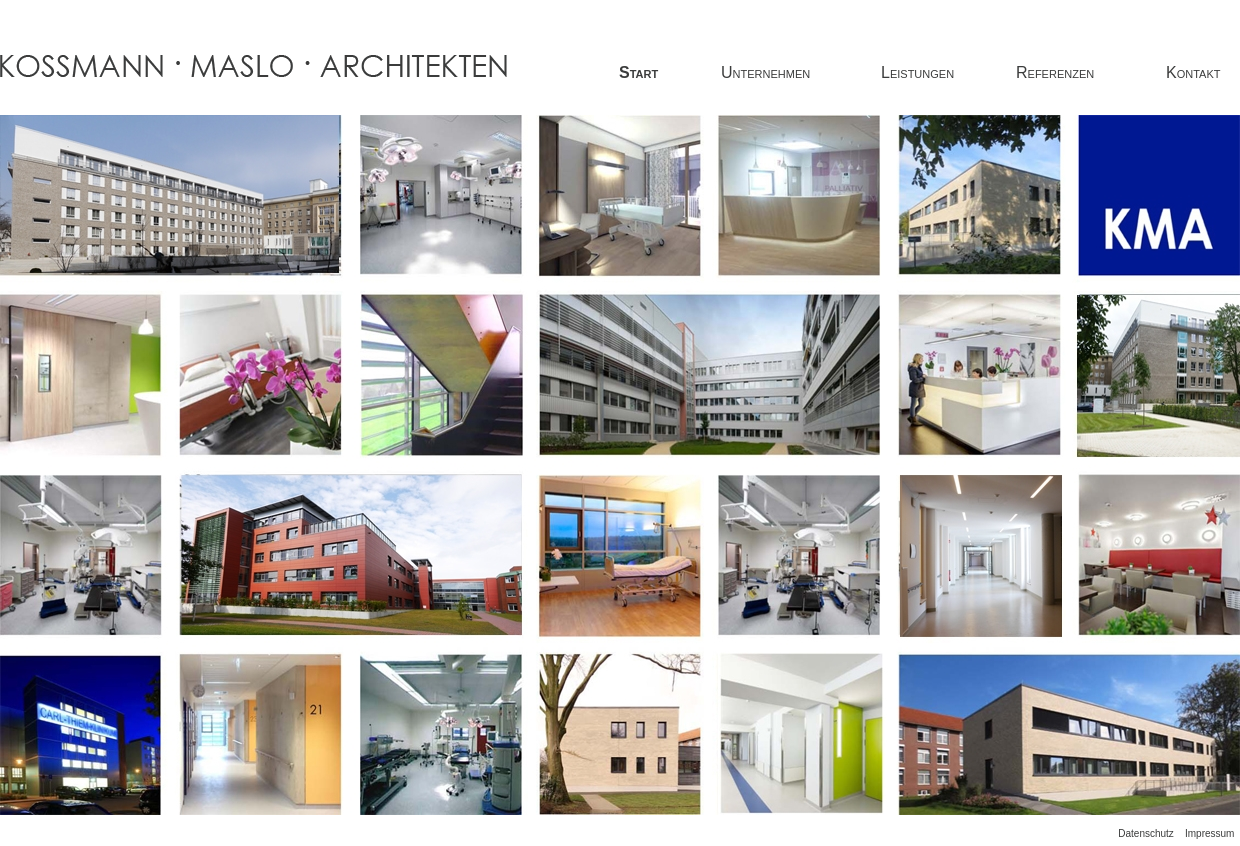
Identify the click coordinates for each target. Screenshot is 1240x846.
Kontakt (1193, 72)
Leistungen (917, 72)
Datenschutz (1146, 833)
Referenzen (1055, 72)
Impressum (1209, 833)
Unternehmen (765, 72)
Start (638, 72)
